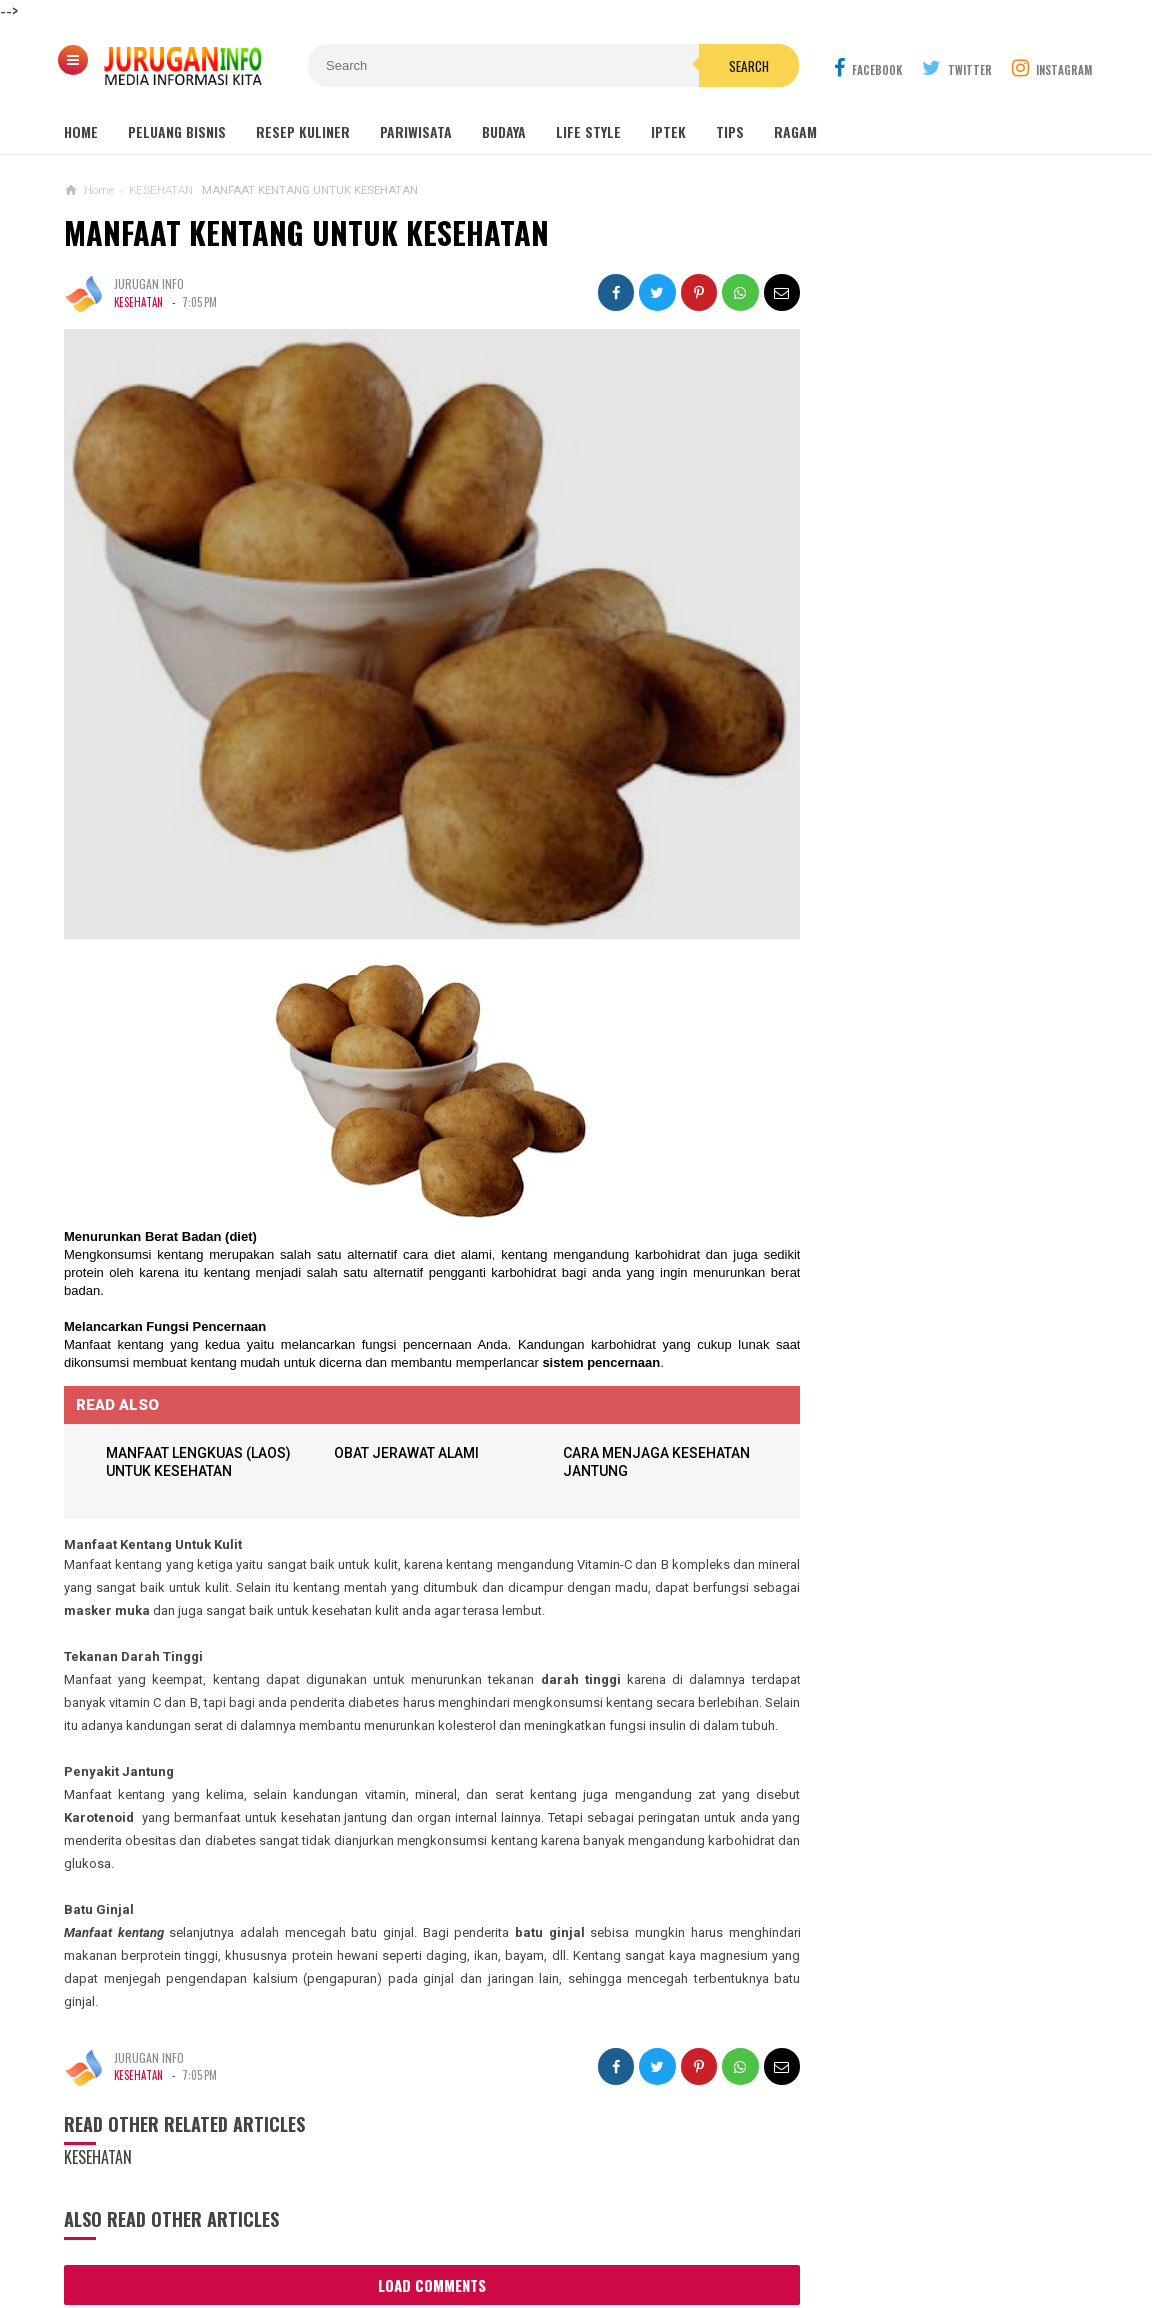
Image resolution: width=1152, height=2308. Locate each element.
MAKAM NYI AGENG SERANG (900, 605)
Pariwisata (416, 131)
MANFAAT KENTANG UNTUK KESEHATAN (306, 232)
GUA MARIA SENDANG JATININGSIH (918, 681)
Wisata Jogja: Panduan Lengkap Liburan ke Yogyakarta (939, 560)
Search (689, 66)
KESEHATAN (139, 302)
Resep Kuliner (303, 131)
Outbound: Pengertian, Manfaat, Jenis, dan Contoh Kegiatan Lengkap (939, 728)
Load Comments (414, 2278)
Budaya (504, 131)
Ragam (795, 131)
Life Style (588, 131)
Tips (730, 131)
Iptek (668, 131)
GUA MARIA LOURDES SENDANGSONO (926, 643)
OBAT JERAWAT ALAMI (400, 1423)
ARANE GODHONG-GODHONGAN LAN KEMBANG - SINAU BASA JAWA (915, 1158)
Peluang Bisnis (177, 131)
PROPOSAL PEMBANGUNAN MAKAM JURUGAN (954, 1004)
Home (81, 131)
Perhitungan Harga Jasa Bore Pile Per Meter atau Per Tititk (916, 1236)
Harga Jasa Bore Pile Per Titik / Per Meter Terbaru (922, 1314)
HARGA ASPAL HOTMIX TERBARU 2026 (907, 1079)
